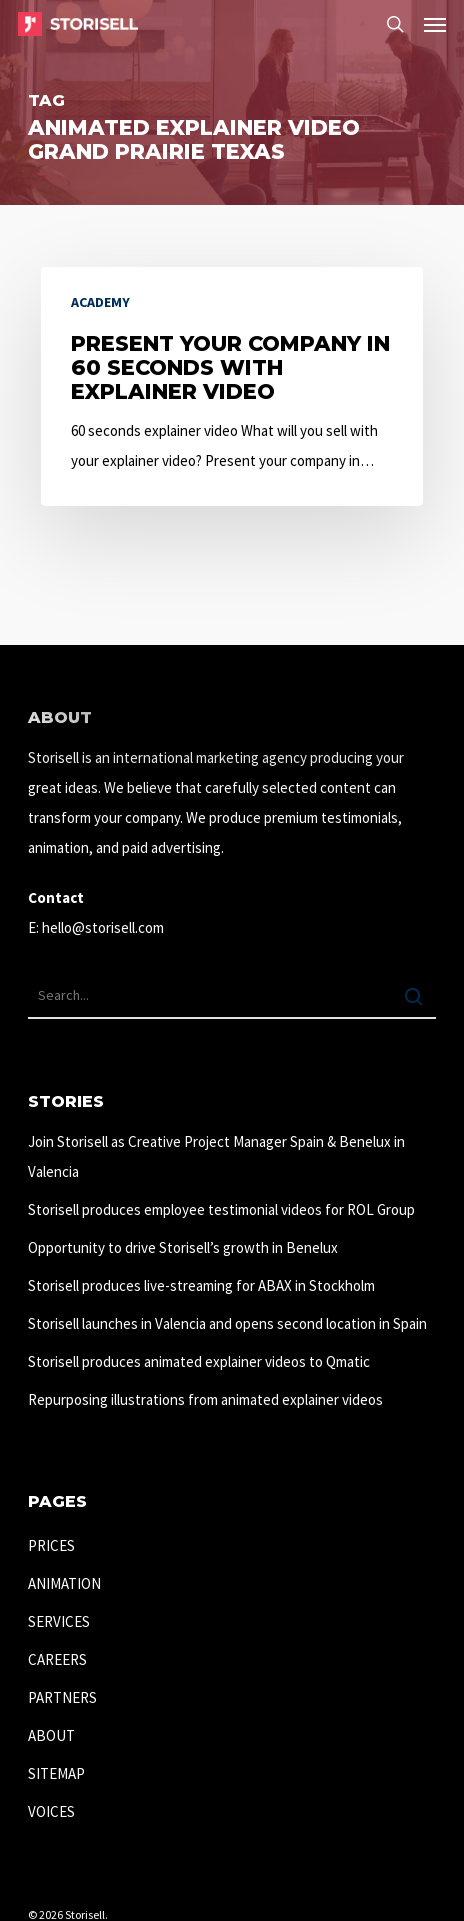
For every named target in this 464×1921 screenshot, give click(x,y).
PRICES (51, 1545)
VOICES (51, 1811)
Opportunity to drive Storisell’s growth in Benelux (183, 1247)
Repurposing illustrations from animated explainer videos (205, 1399)
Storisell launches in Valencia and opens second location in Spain (227, 1323)
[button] (435, 24)
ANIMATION (64, 1583)
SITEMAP (56, 1773)
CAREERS (57, 1659)
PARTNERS (62, 1697)
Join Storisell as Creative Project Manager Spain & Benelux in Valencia (216, 1156)
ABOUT (51, 1735)
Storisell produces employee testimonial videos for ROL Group (221, 1209)
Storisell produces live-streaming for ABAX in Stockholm (201, 1285)
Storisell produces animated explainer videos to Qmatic (199, 1361)
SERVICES (59, 1621)
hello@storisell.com (103, 927)
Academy (100, 302)
